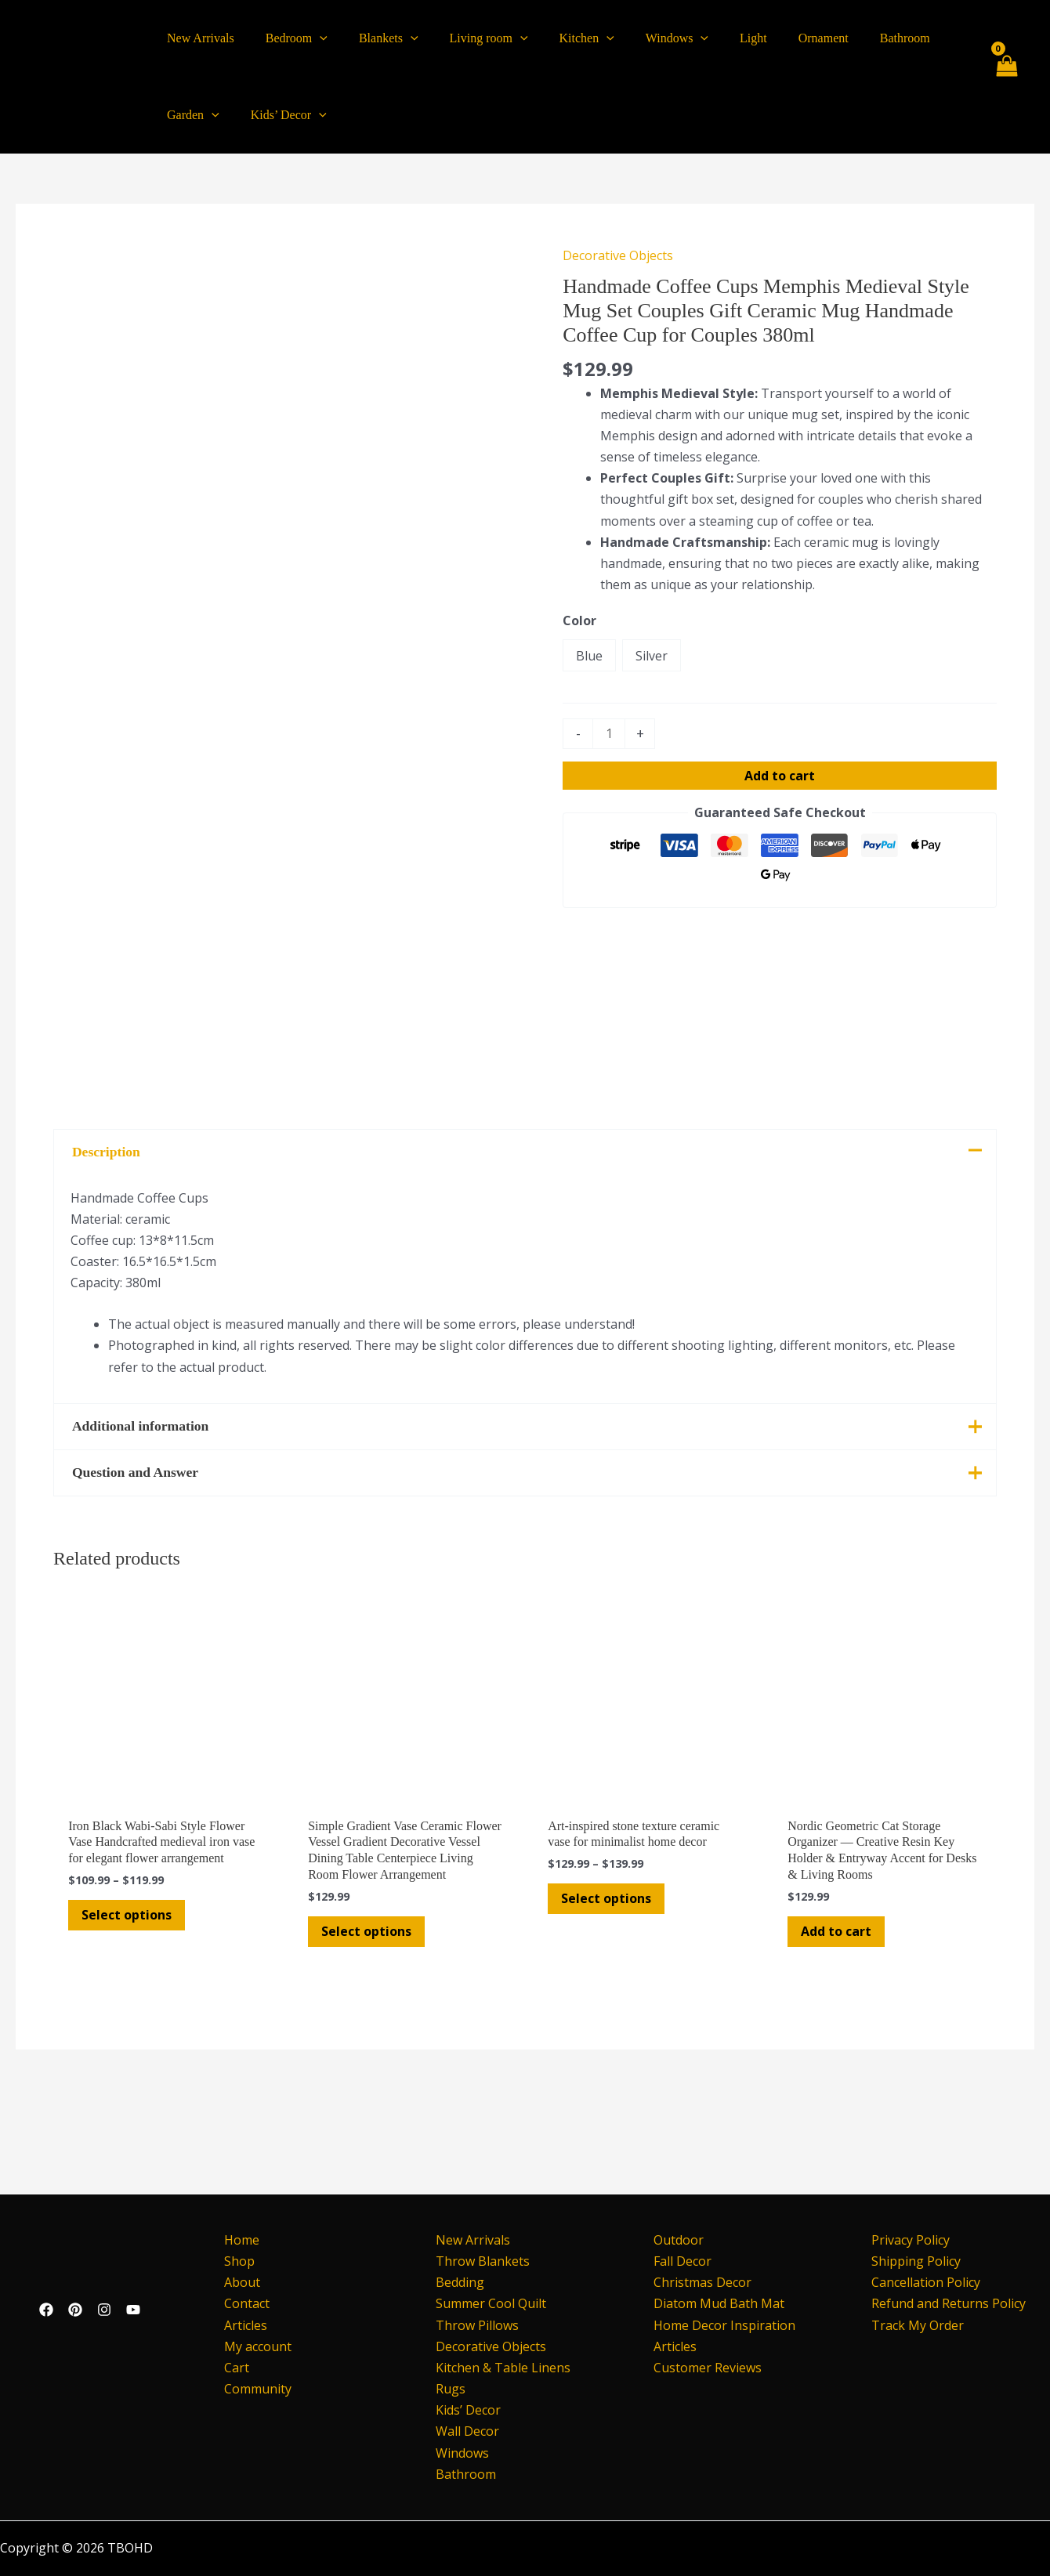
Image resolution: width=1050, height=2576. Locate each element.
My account (251, 2346)
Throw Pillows (477, 2325)
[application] (310, 38)
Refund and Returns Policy (948, 2303)
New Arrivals (473, 2240)
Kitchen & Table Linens (503, 2367)
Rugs (450, 2388)
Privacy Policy (910, 2240)
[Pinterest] (75, 2310)
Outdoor (679, 2240)
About (236, 2282)
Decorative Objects (618, 255)
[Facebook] (46, 2310)
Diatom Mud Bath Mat (719, 2303)
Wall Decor (467, 2431)
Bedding (460, 2282)
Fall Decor (682, 2261)
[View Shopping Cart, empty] (1006, 77)
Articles (239, 2325)
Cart (230, 2367)
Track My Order (917, 2325)
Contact (240, 2303)
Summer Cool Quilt (491, 2303)
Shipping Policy (916, 2261)
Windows (462, 2453)
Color (579, 620)
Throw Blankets (483, 2261)
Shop (233, 2261)
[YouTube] (133, 2310)
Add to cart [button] (838, 2023)
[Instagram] (104, 2310)
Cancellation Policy (925, 2282)
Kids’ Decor (468, 2410)
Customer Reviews (708, 2367)
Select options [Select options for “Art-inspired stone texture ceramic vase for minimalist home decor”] (608, 1991)
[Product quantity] (608, 733)
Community (251, 2388)
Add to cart (779, 775)
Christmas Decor (702, 2282)
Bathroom (466, 2474)
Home (235, 2240)
